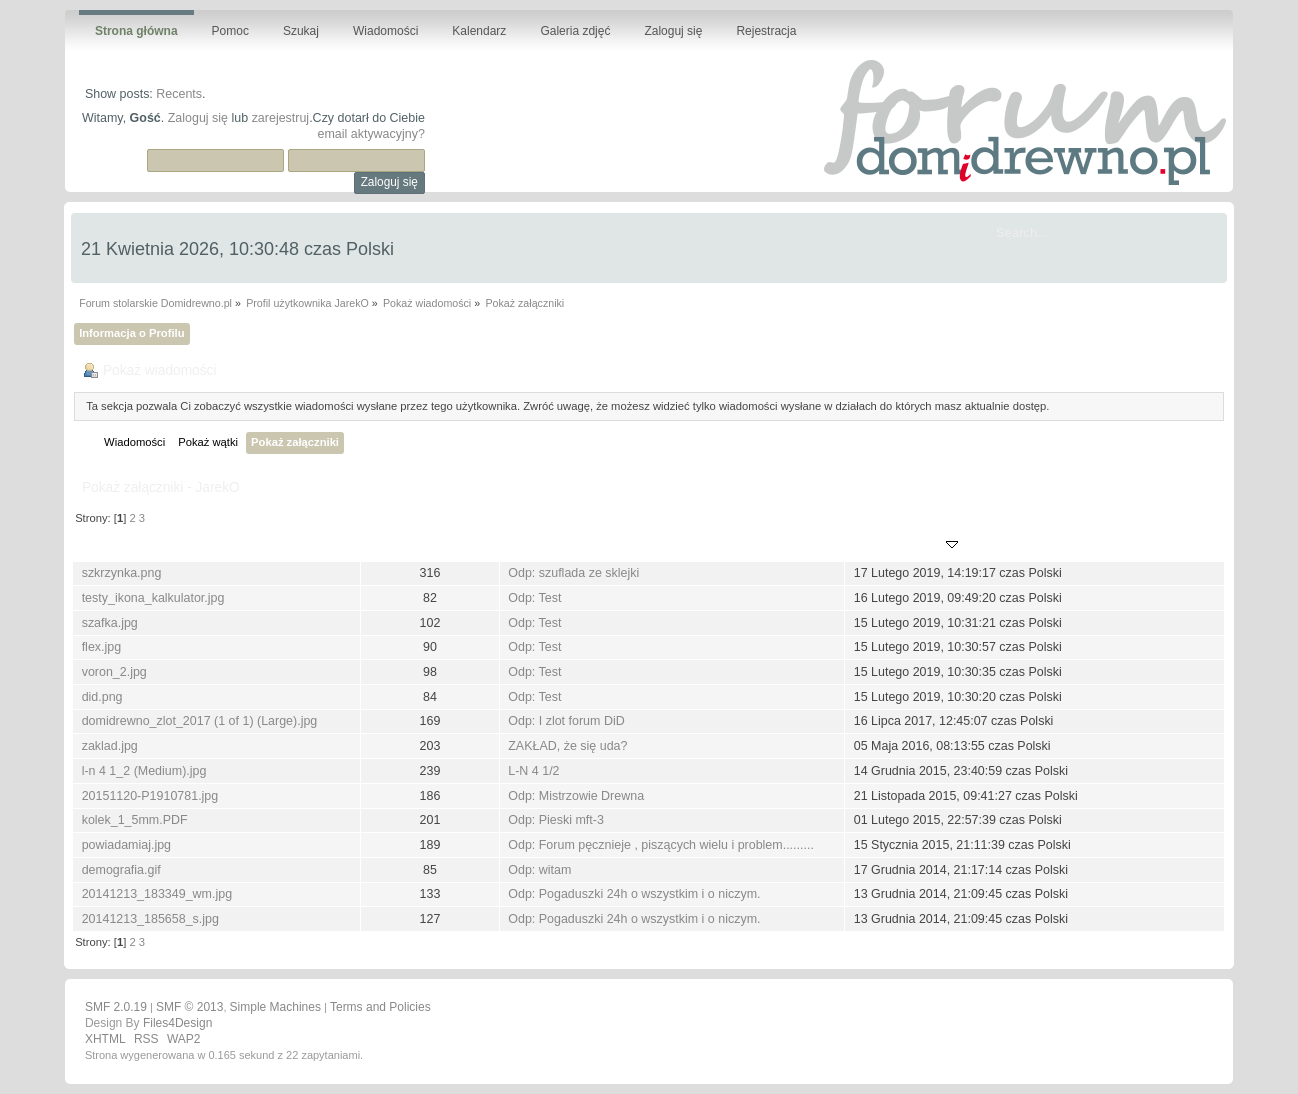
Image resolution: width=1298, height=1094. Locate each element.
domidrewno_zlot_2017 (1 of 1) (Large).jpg (200, 721)
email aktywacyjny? (370, 134)
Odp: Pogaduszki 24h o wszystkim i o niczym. (634, 894)
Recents (179, 94)
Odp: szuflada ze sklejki (573, 573)
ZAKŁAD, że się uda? (567, 746)
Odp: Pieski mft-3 (556, 820)
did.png (102, 697)
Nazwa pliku (119, 545)
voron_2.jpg (114, 672)
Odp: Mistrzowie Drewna (576, 796)
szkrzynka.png (122, 573)
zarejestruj (281, 118)
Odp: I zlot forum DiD (566, 721)
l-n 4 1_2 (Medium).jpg (144, 771)
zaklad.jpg (110, 746)
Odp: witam (539, 870)
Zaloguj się (198, 118)
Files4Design (177, 1023)
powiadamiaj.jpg (126, 845)
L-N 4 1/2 (533, 771)
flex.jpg (102, 647)
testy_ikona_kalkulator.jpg (153, 598)
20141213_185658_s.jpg (150, 919)
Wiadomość (544, 545)
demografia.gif (121, 870)
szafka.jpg (110, 623)
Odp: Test (534, 598)
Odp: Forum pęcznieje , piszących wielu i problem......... (661, 845)
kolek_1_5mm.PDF (135, 820)
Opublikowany (906, 545)
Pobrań (429, 545)
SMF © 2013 (190, 1007)
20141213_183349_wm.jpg (157, 894)
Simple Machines (275, 1007)
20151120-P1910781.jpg (150, 796)
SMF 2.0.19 (116, 1007)
